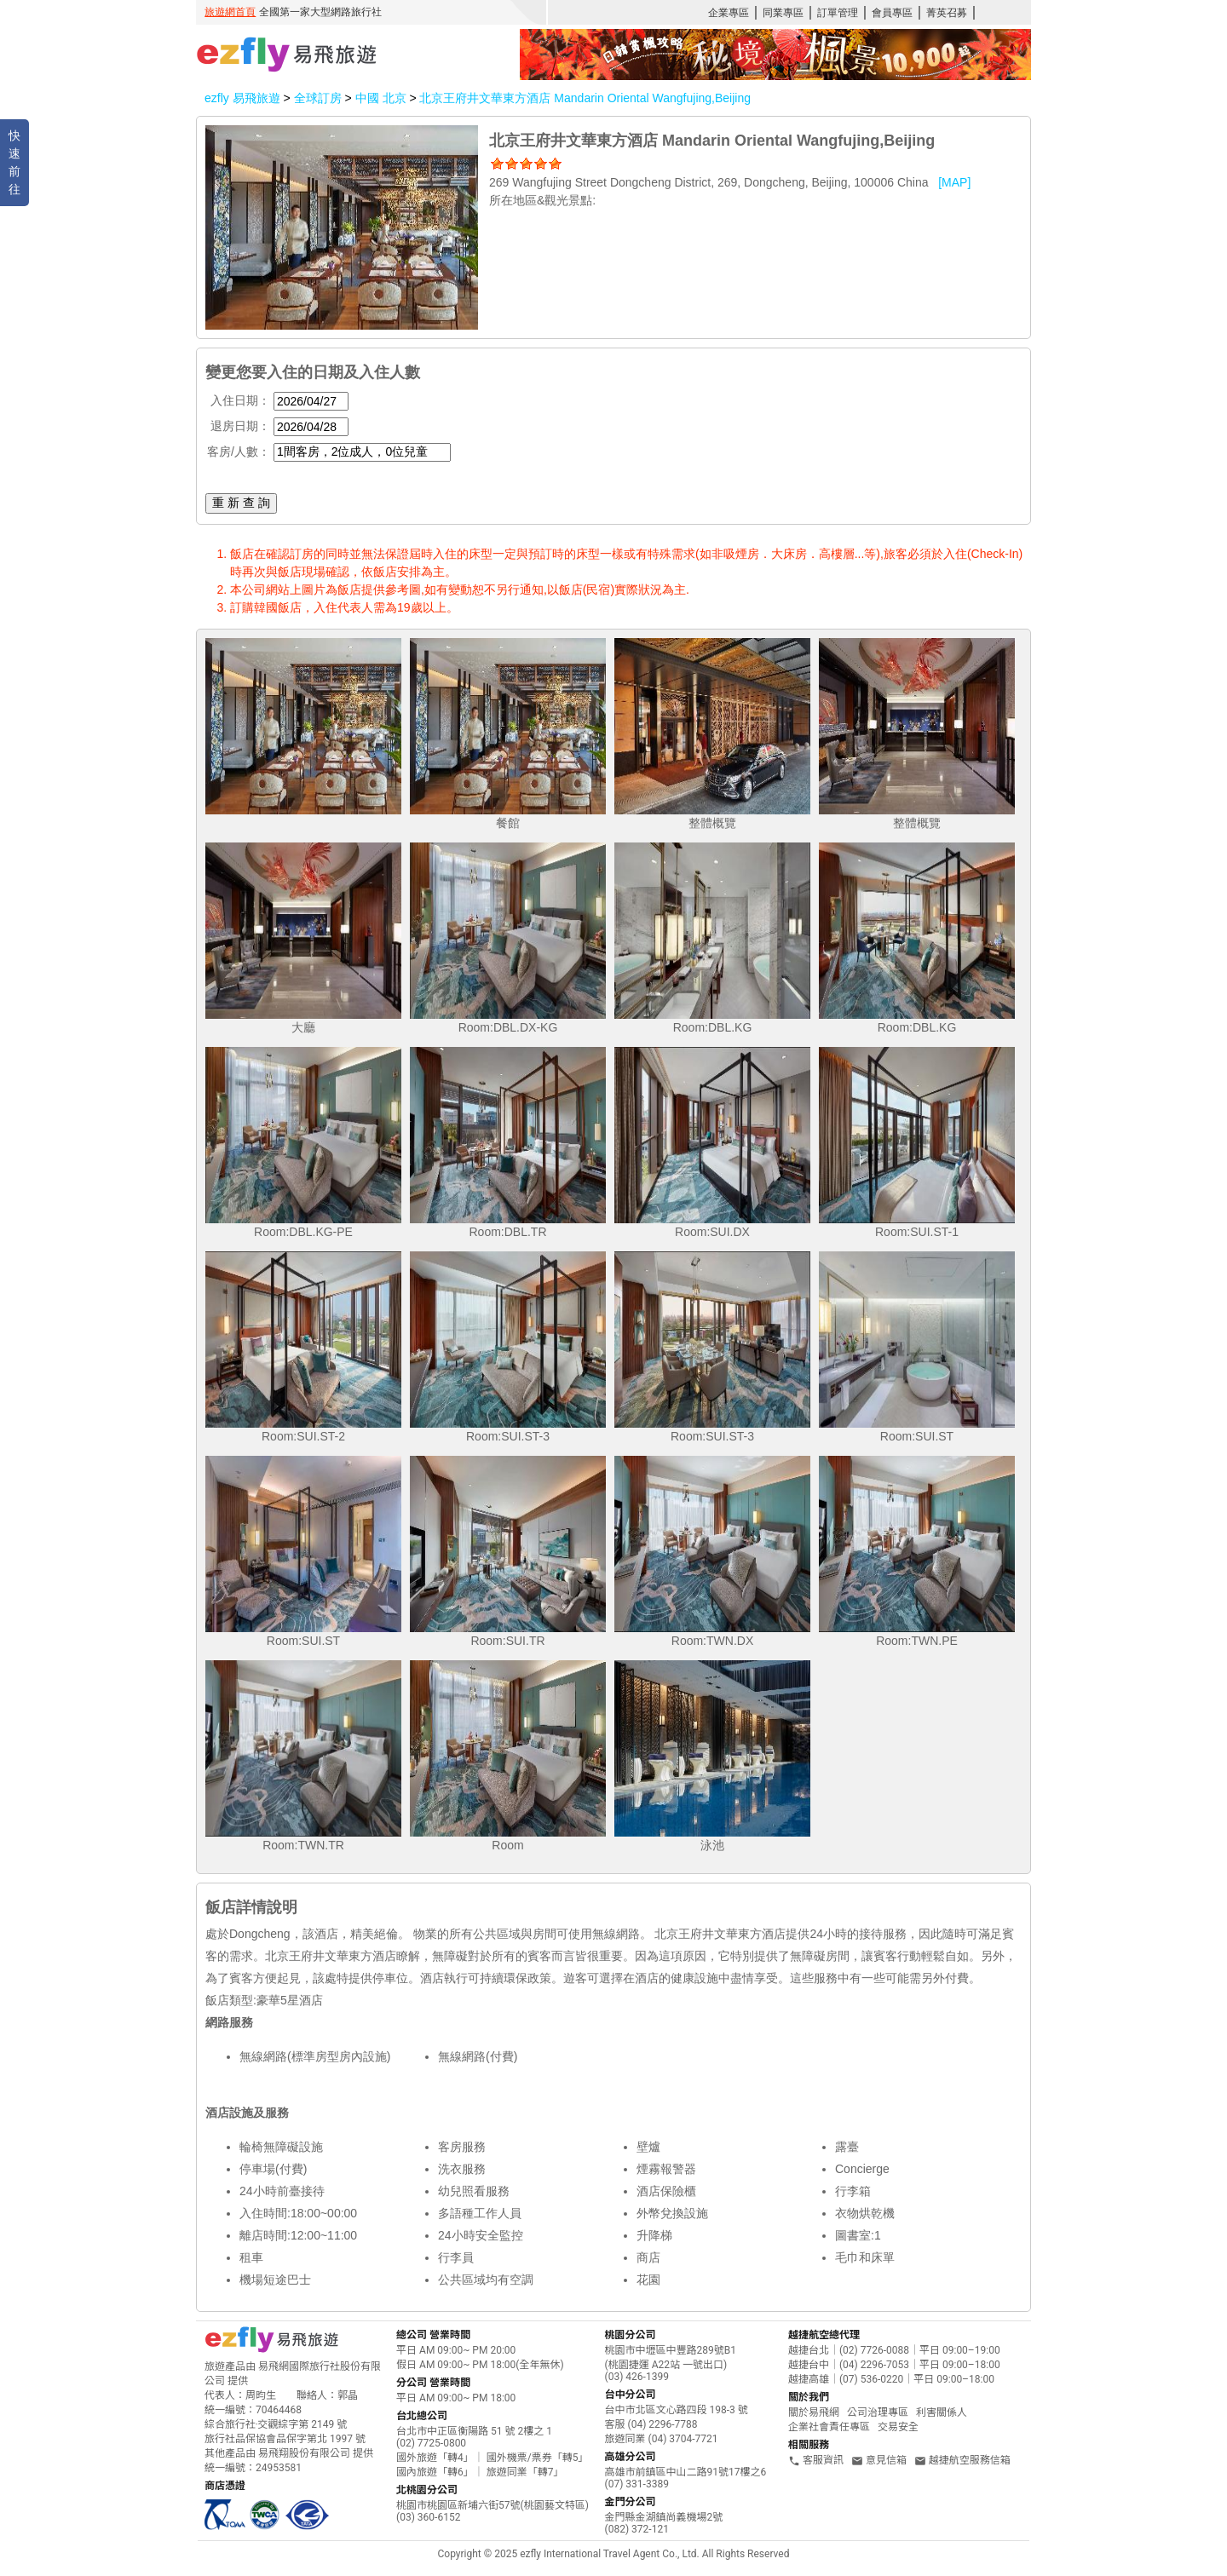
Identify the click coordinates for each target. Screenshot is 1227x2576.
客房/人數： (238, 451)
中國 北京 (382, 98)
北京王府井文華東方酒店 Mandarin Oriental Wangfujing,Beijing (585, 98)
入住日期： (240, 400)
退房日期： (240, 426)
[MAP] (954, 182)
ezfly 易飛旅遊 (242, 98)
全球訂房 (318, 98)
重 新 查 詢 (241, 502)
